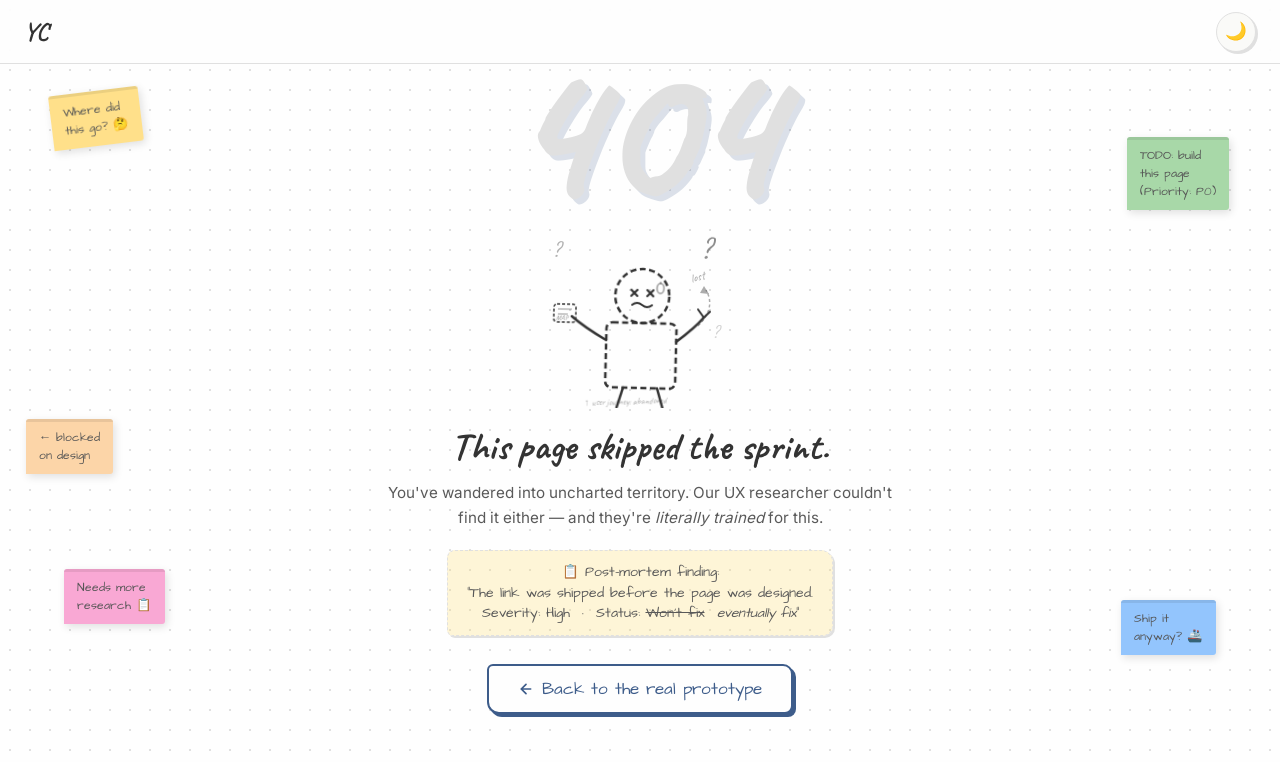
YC (36, 31)
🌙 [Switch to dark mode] (1236, 31)
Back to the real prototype (640, 689)
